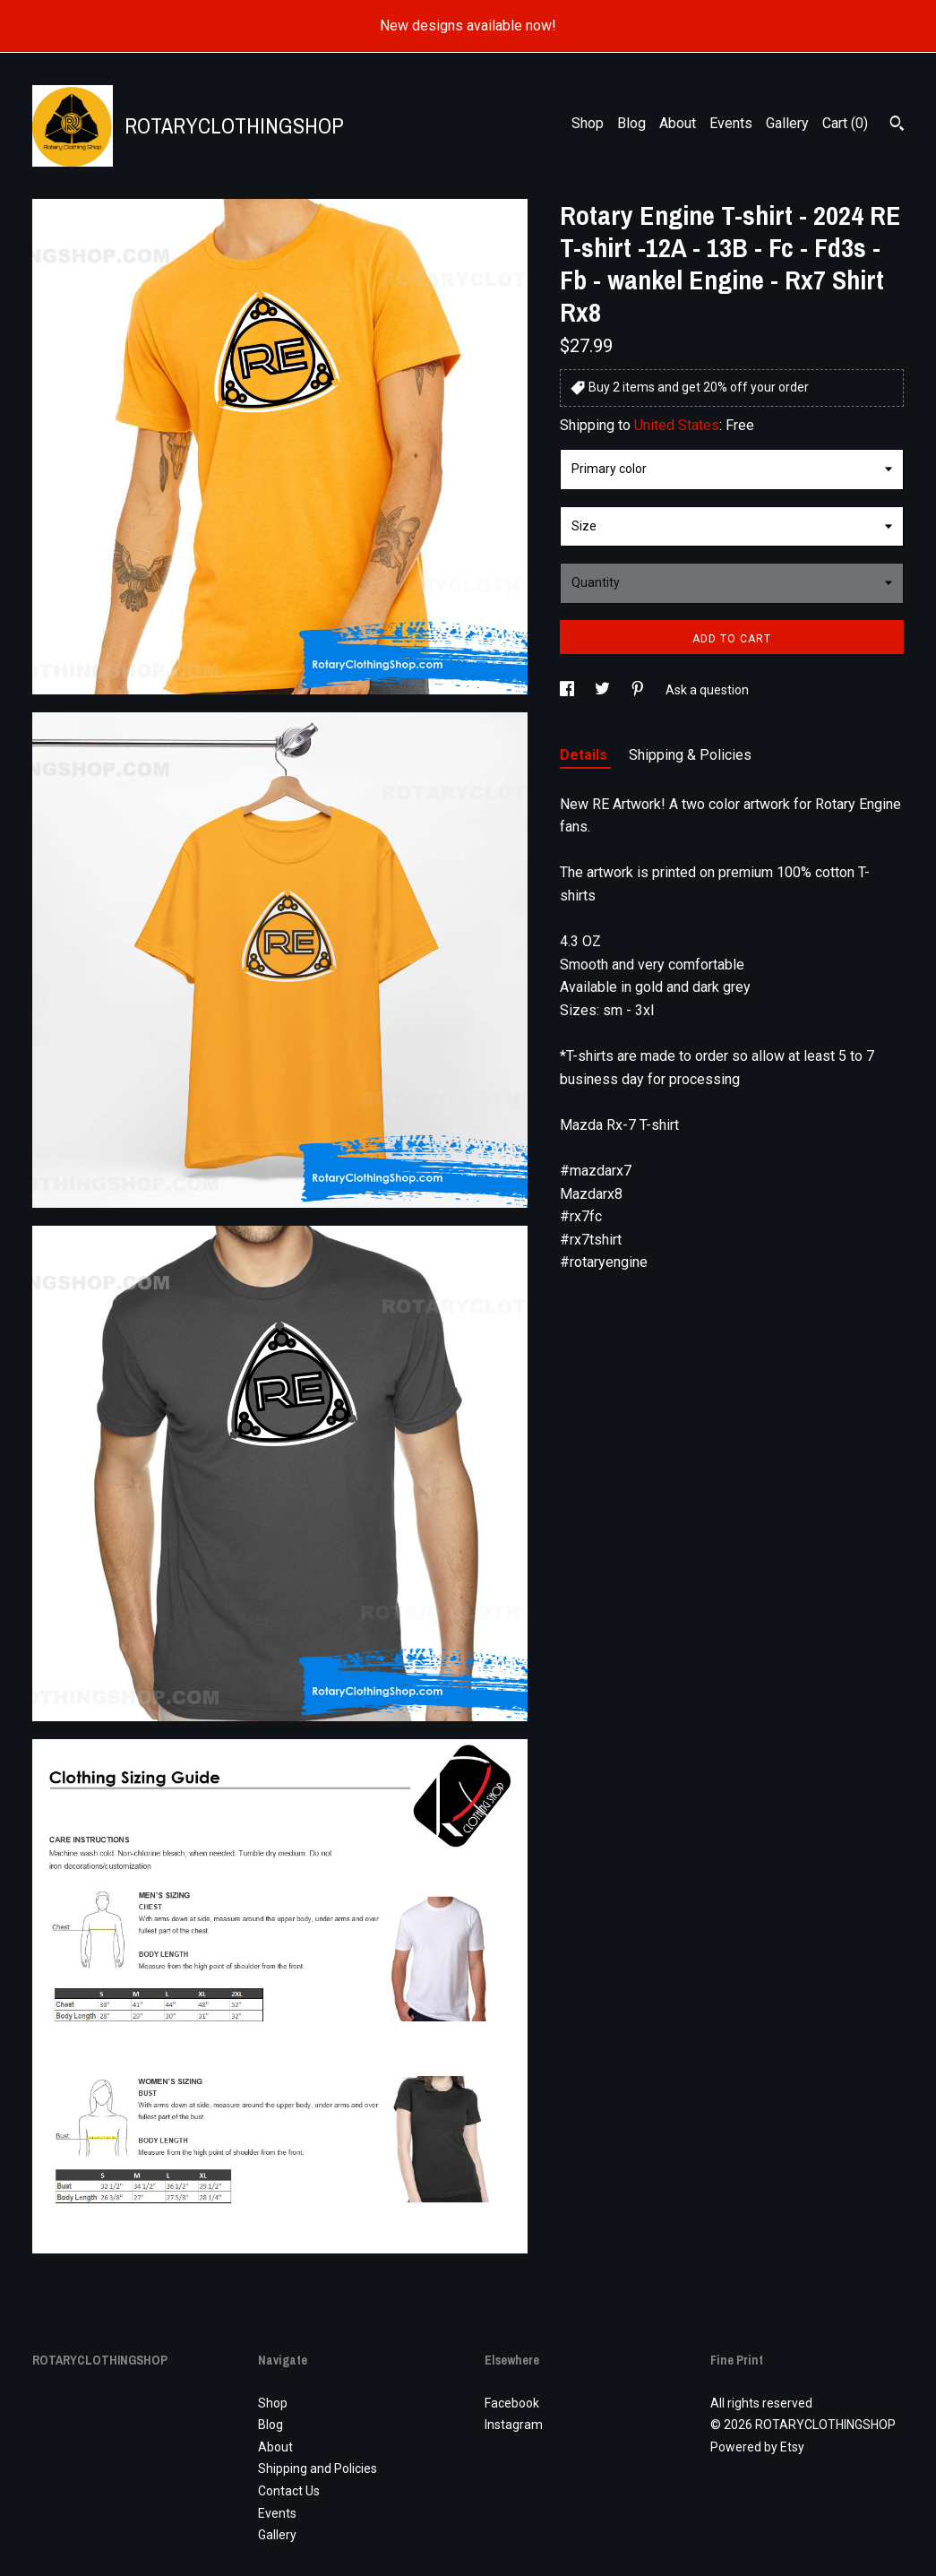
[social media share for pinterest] (639, 690)
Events (730, 123)
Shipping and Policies (317, 2468)
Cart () (845, 123)
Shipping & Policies (690, 754)
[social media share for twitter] (604, 690)
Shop (587, 123)
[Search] (897, 125)
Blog (631, 123)
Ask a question (707, 690)
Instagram (514, 2424)
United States (676, 425)
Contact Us (289, 2491)
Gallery (787, 123)
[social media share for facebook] (568, 690)
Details (585, 754)
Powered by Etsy (757, 2447)
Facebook (512, 2403)
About (677, 123)
